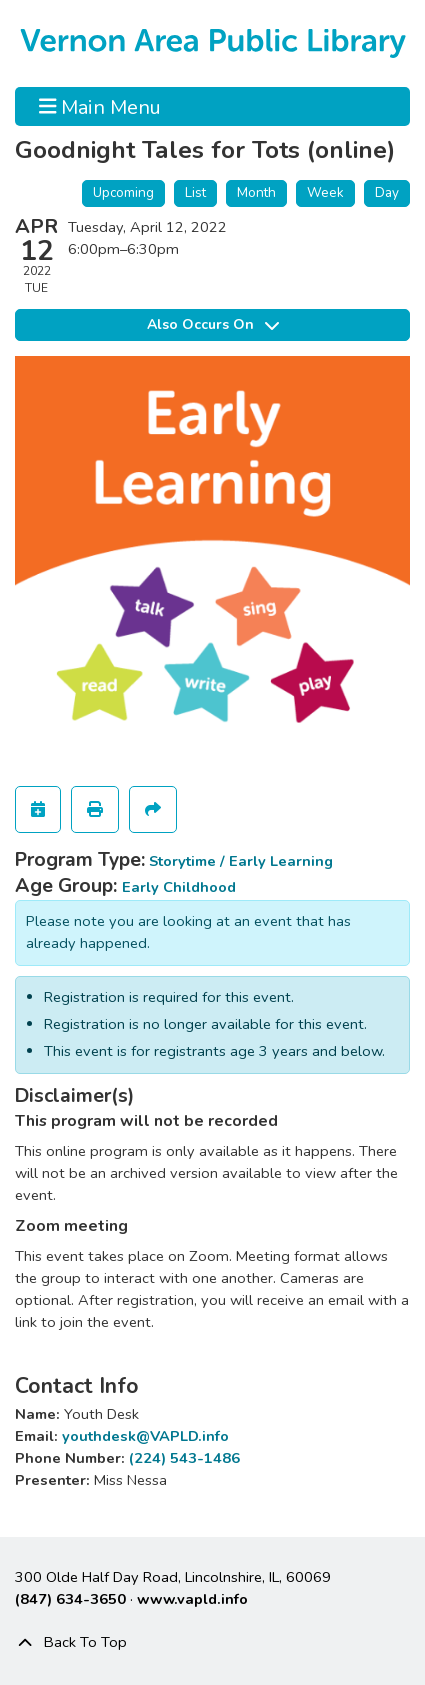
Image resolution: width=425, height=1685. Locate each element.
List (195, 192)
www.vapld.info (192, 1599)
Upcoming (123, 192)
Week (325, 192)
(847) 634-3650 (70, 1599)
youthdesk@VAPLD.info (145, 1436)
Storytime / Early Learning (241, 861)
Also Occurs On (213, 324)
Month (256, 192)
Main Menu (100, 106)
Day (387, 192)
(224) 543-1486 (184, 1458)
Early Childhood (179, 887)
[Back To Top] (212, 1643)
